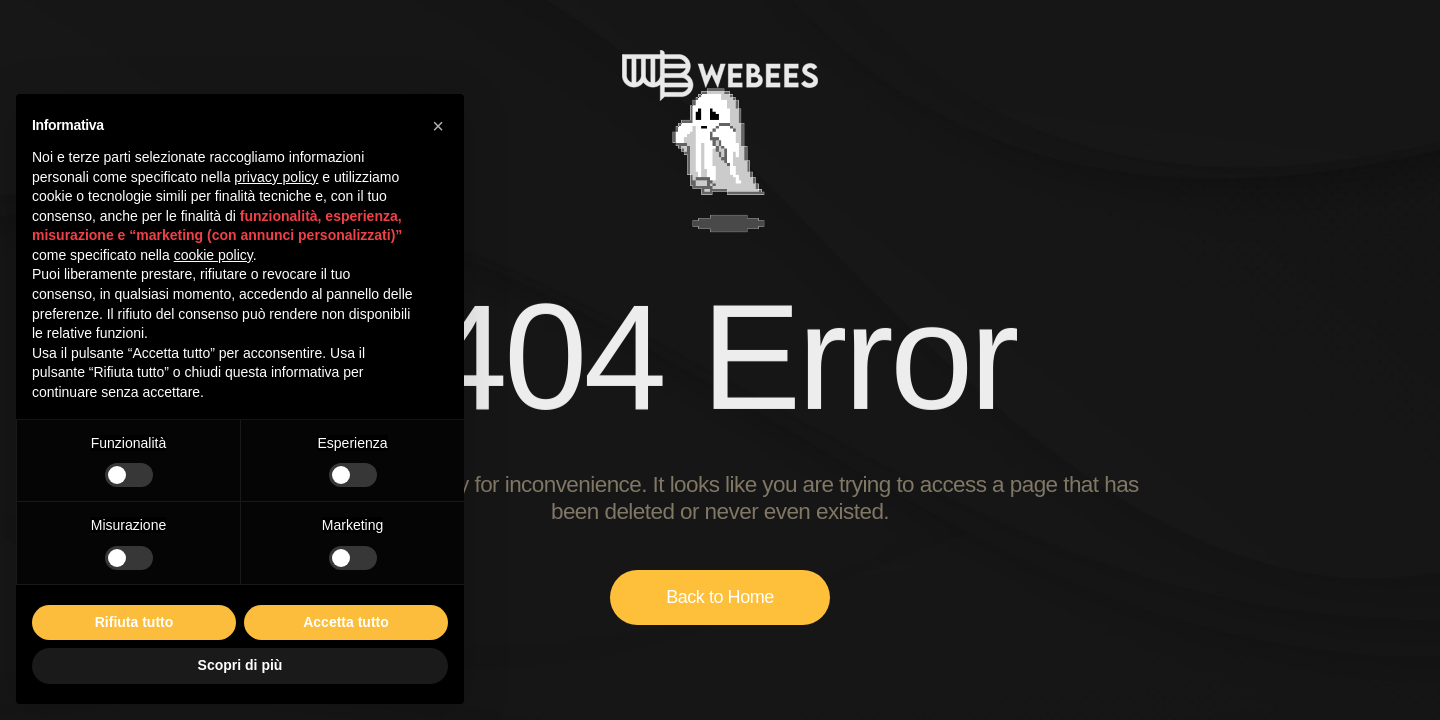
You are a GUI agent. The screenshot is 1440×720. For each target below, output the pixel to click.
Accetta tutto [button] (346, 622)
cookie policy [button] (213, 255)
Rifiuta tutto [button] (134, 622)
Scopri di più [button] (240, 665)
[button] (438, 126)
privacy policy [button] (276, 177)
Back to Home (720, 597)
